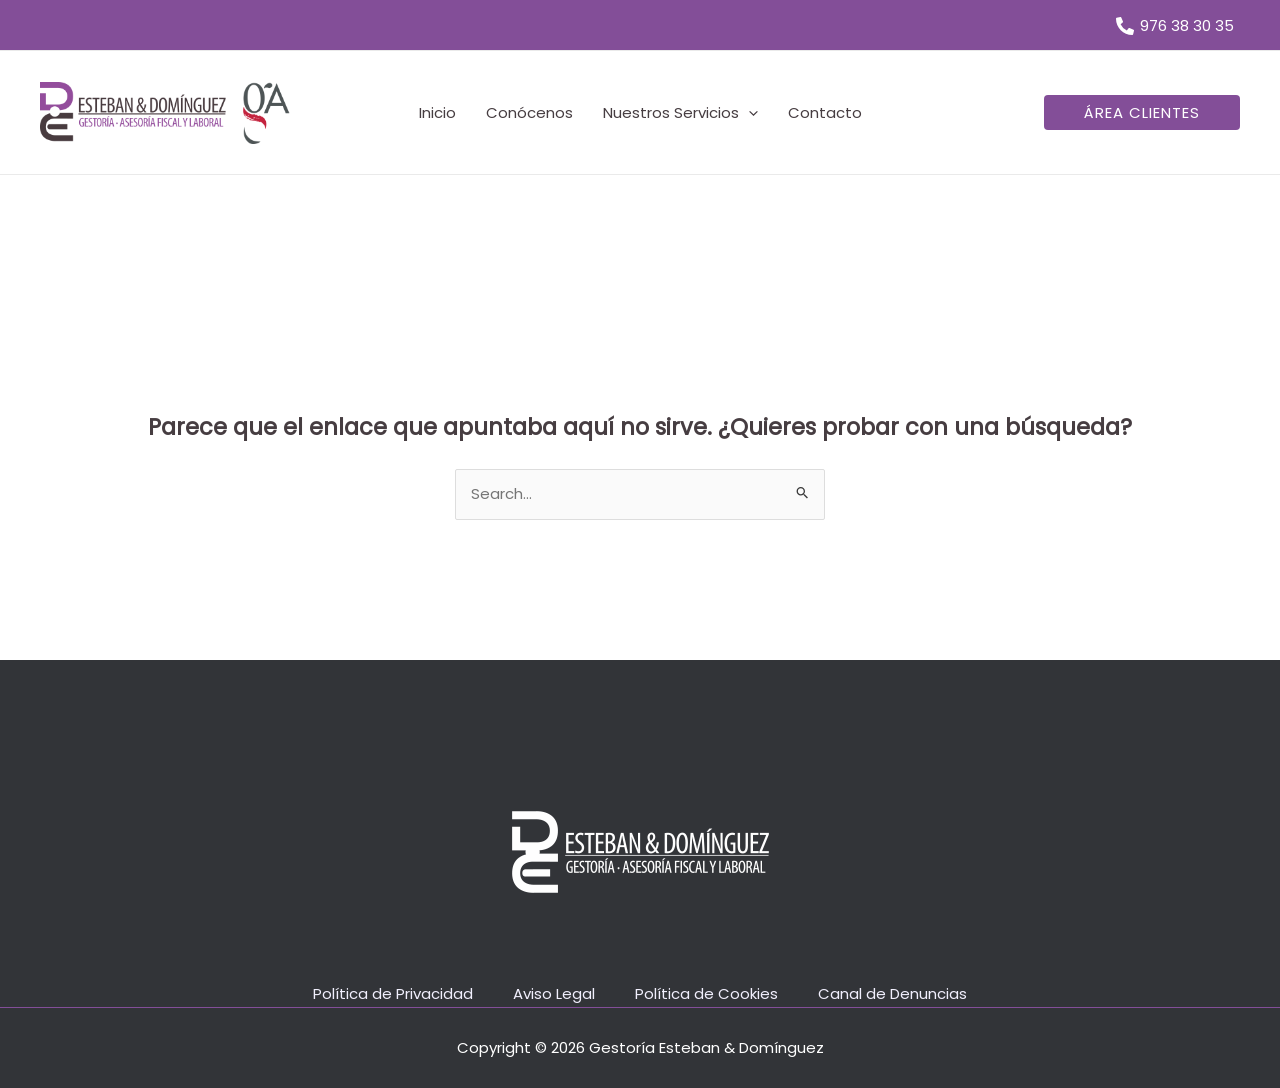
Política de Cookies (706, 993)
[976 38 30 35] (1175, 26)
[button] (1142, 112)
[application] (748, 112)
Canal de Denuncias (892, 993)
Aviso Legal (554, 993)
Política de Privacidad (393, 993)
